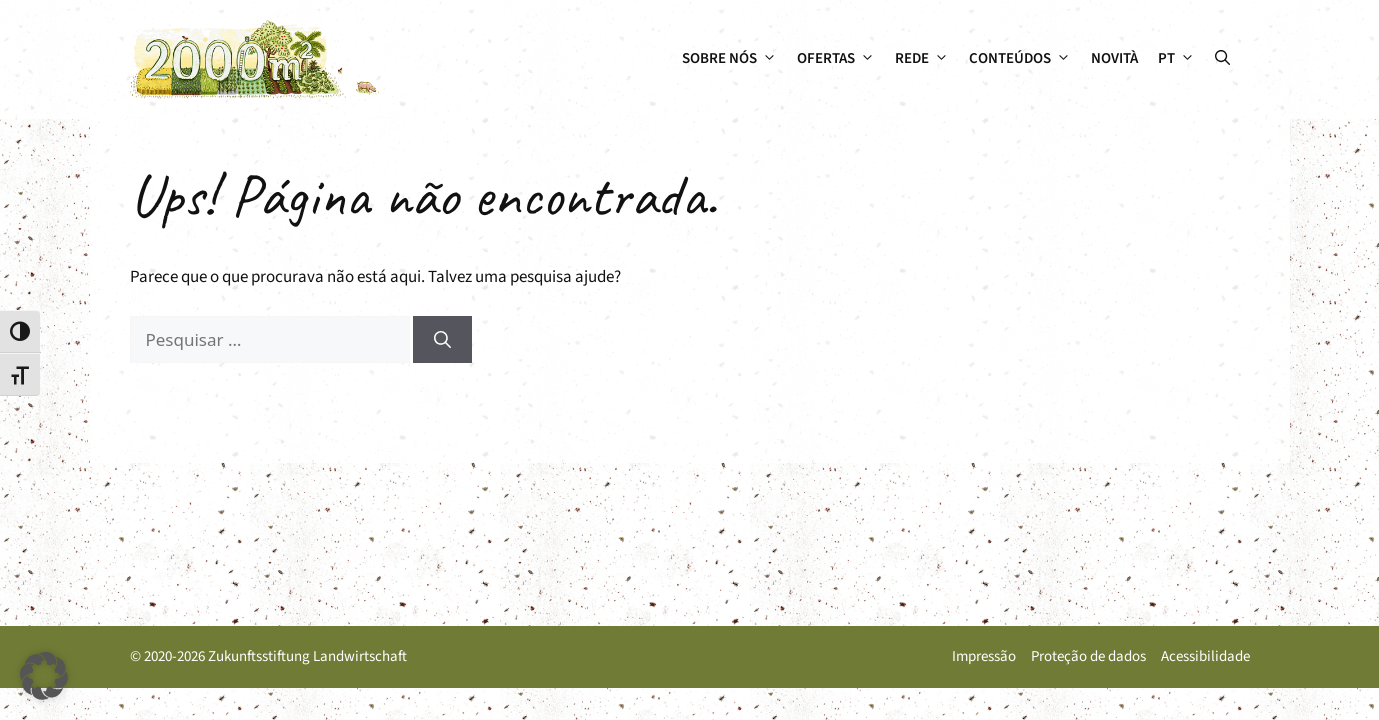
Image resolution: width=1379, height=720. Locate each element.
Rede (927, 59)
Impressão (984, 656)
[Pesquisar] (442, 340)
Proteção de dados (1088, 656)
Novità (1114, 58)
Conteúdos (1025, 59)
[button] (1222, 59)
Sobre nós (734, 59)
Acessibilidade (1205, 656)
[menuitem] (1176, 59)
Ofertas (841, 59)
